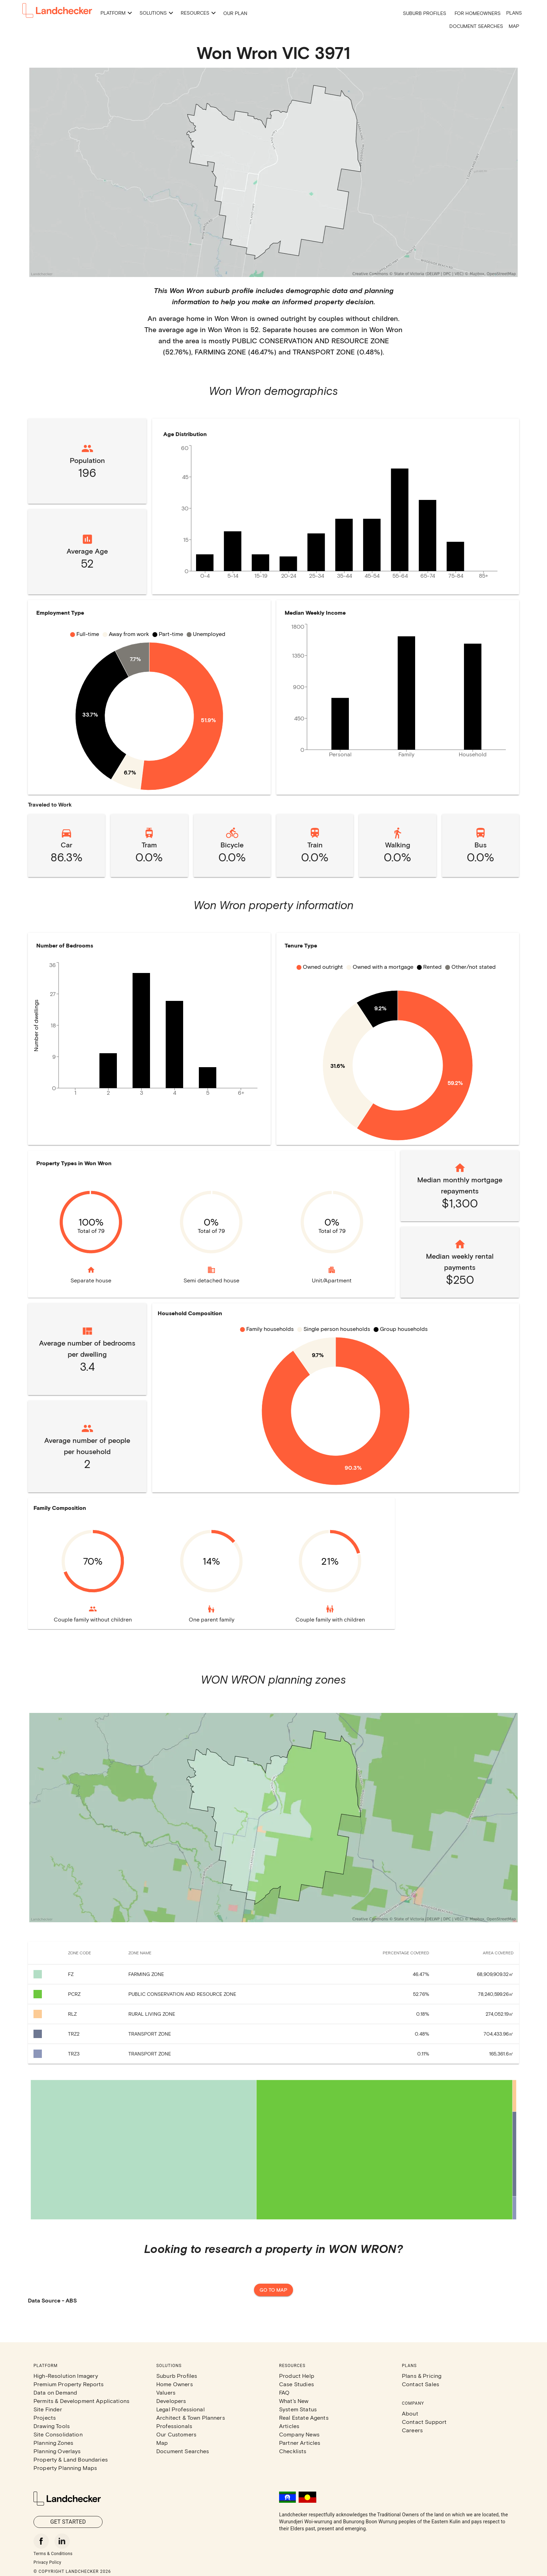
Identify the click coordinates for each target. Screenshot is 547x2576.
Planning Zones (53, 2442)
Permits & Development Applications (81, 2400)
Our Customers (176, 2434)
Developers (171, 2400)
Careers (412, 2430)
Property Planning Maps (65, 2467)
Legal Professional (180, 2409)
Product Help (296, 2375)
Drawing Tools (51, 2426)
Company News (299, 2434)
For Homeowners (478, 13)
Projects (44, 2417)
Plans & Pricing (421, 2375)
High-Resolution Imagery (65, 2375)
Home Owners (174, 2384)
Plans (514, 13)
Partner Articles (299, 2442)
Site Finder (47, 2409)
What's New (294, 2400)
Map (514, 26)
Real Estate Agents (304, 2417)
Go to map (273, 2290)
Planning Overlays (57, 2451)
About (410, 2413)
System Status (298, 2409)
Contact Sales (420, 2384)
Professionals (174, 2426)
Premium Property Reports (68, 2384)
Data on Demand (55, 2392)
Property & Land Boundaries (70, 2459)
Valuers (165, 2392)
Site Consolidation (58, 2434)
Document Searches (476, 26)
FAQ (284, 2392)
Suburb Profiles (424, 13)
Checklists (293, 2451)
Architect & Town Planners (190, 2417)
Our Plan (235, 13)
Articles (289, 2426)
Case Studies (296, 2384)
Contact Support (424, 2421)
